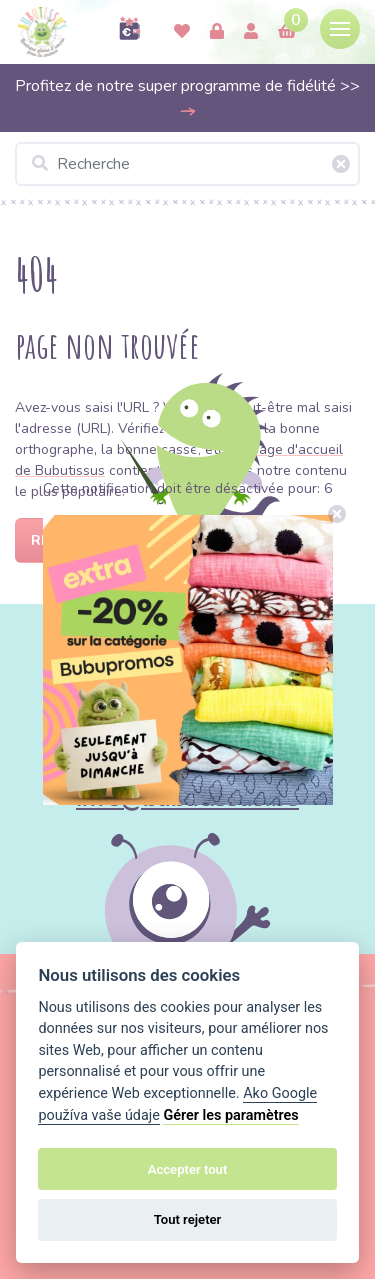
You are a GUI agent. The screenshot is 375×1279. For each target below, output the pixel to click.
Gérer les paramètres (230, 1115)
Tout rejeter (188, 1219)
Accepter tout (188, 1169)
